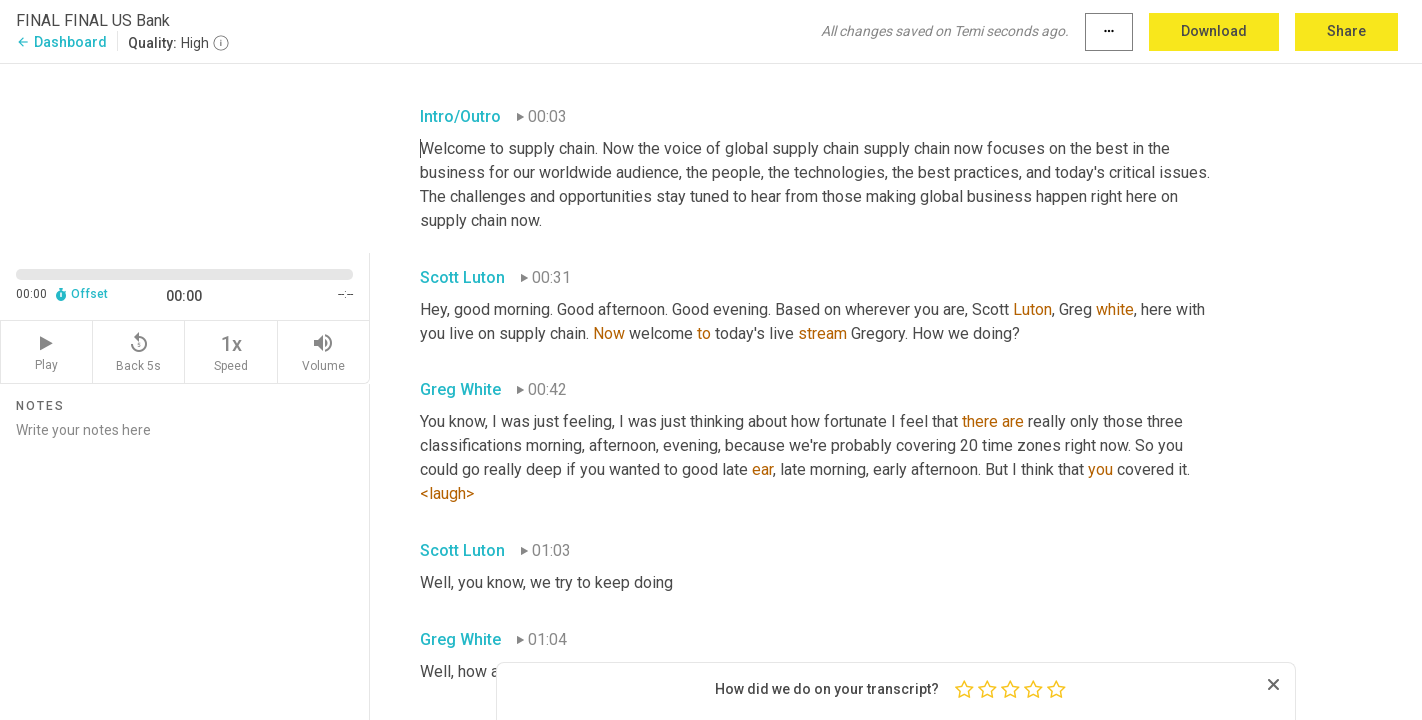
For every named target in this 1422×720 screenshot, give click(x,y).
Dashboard (61, 42)
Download (1214, 31)
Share (1346, 31)
